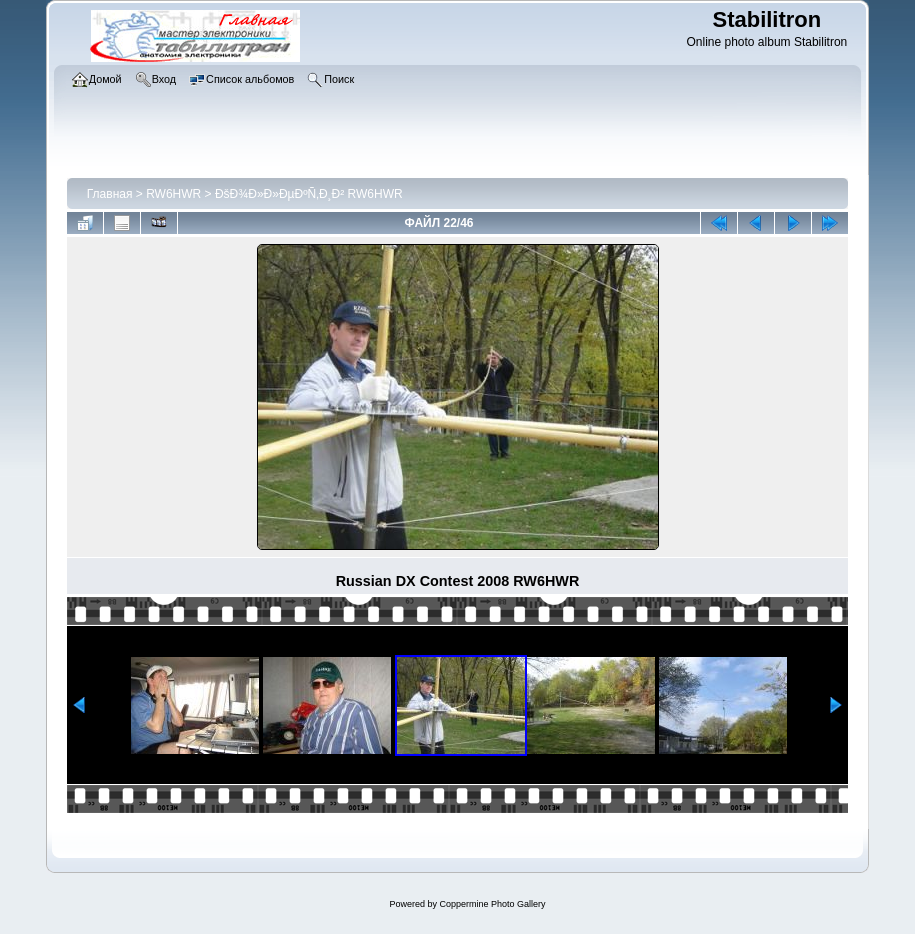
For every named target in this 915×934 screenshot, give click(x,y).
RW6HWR (173, 194)
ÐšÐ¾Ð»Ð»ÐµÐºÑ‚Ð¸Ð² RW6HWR (309, 194)
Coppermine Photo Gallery (492, 904)
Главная (110, 194)
